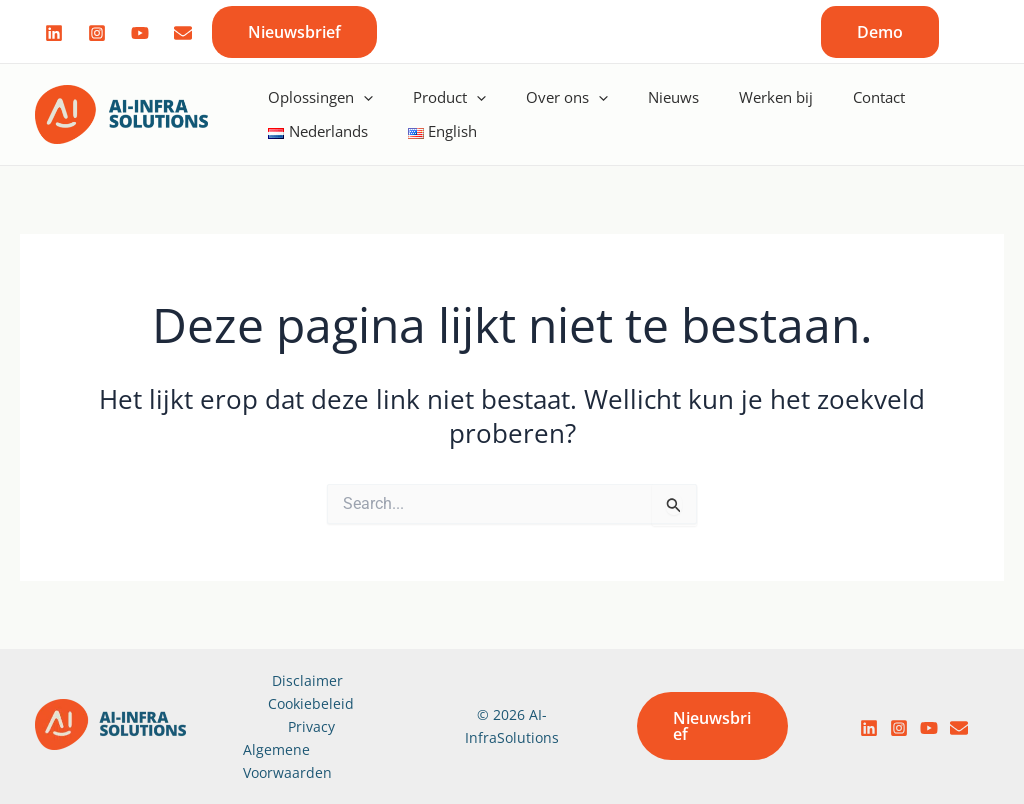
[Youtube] (140, 33)
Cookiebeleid (311, 703)
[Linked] (54, 33)
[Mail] (183, 33)
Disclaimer (307, 680)
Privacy (311, 726)
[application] (363, 97)
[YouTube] (929, 728)
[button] (294, 32)
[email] (959, 728)
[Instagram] (97, 33)
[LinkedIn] (869, 728)
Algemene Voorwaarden (287, 761)
